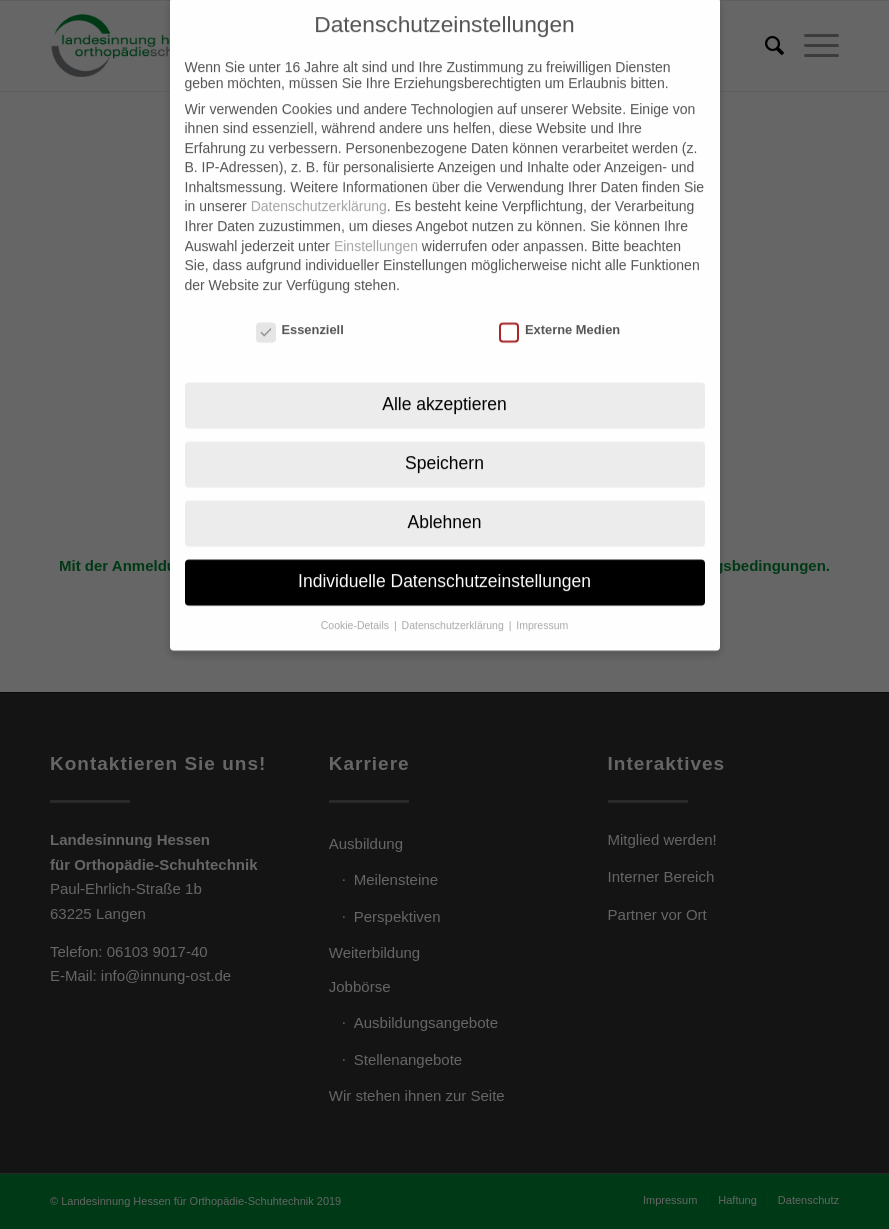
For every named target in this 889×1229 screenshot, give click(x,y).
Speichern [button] (444, 440)
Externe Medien (559, 306)
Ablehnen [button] (445, 499)
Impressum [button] (542, 602)
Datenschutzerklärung (319, 184)
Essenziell (300, 306)
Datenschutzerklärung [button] (454, 602)
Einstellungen (376, 223)
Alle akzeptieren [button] (444, 381)
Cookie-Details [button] (356, 602)
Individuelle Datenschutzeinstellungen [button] (444, 558)
